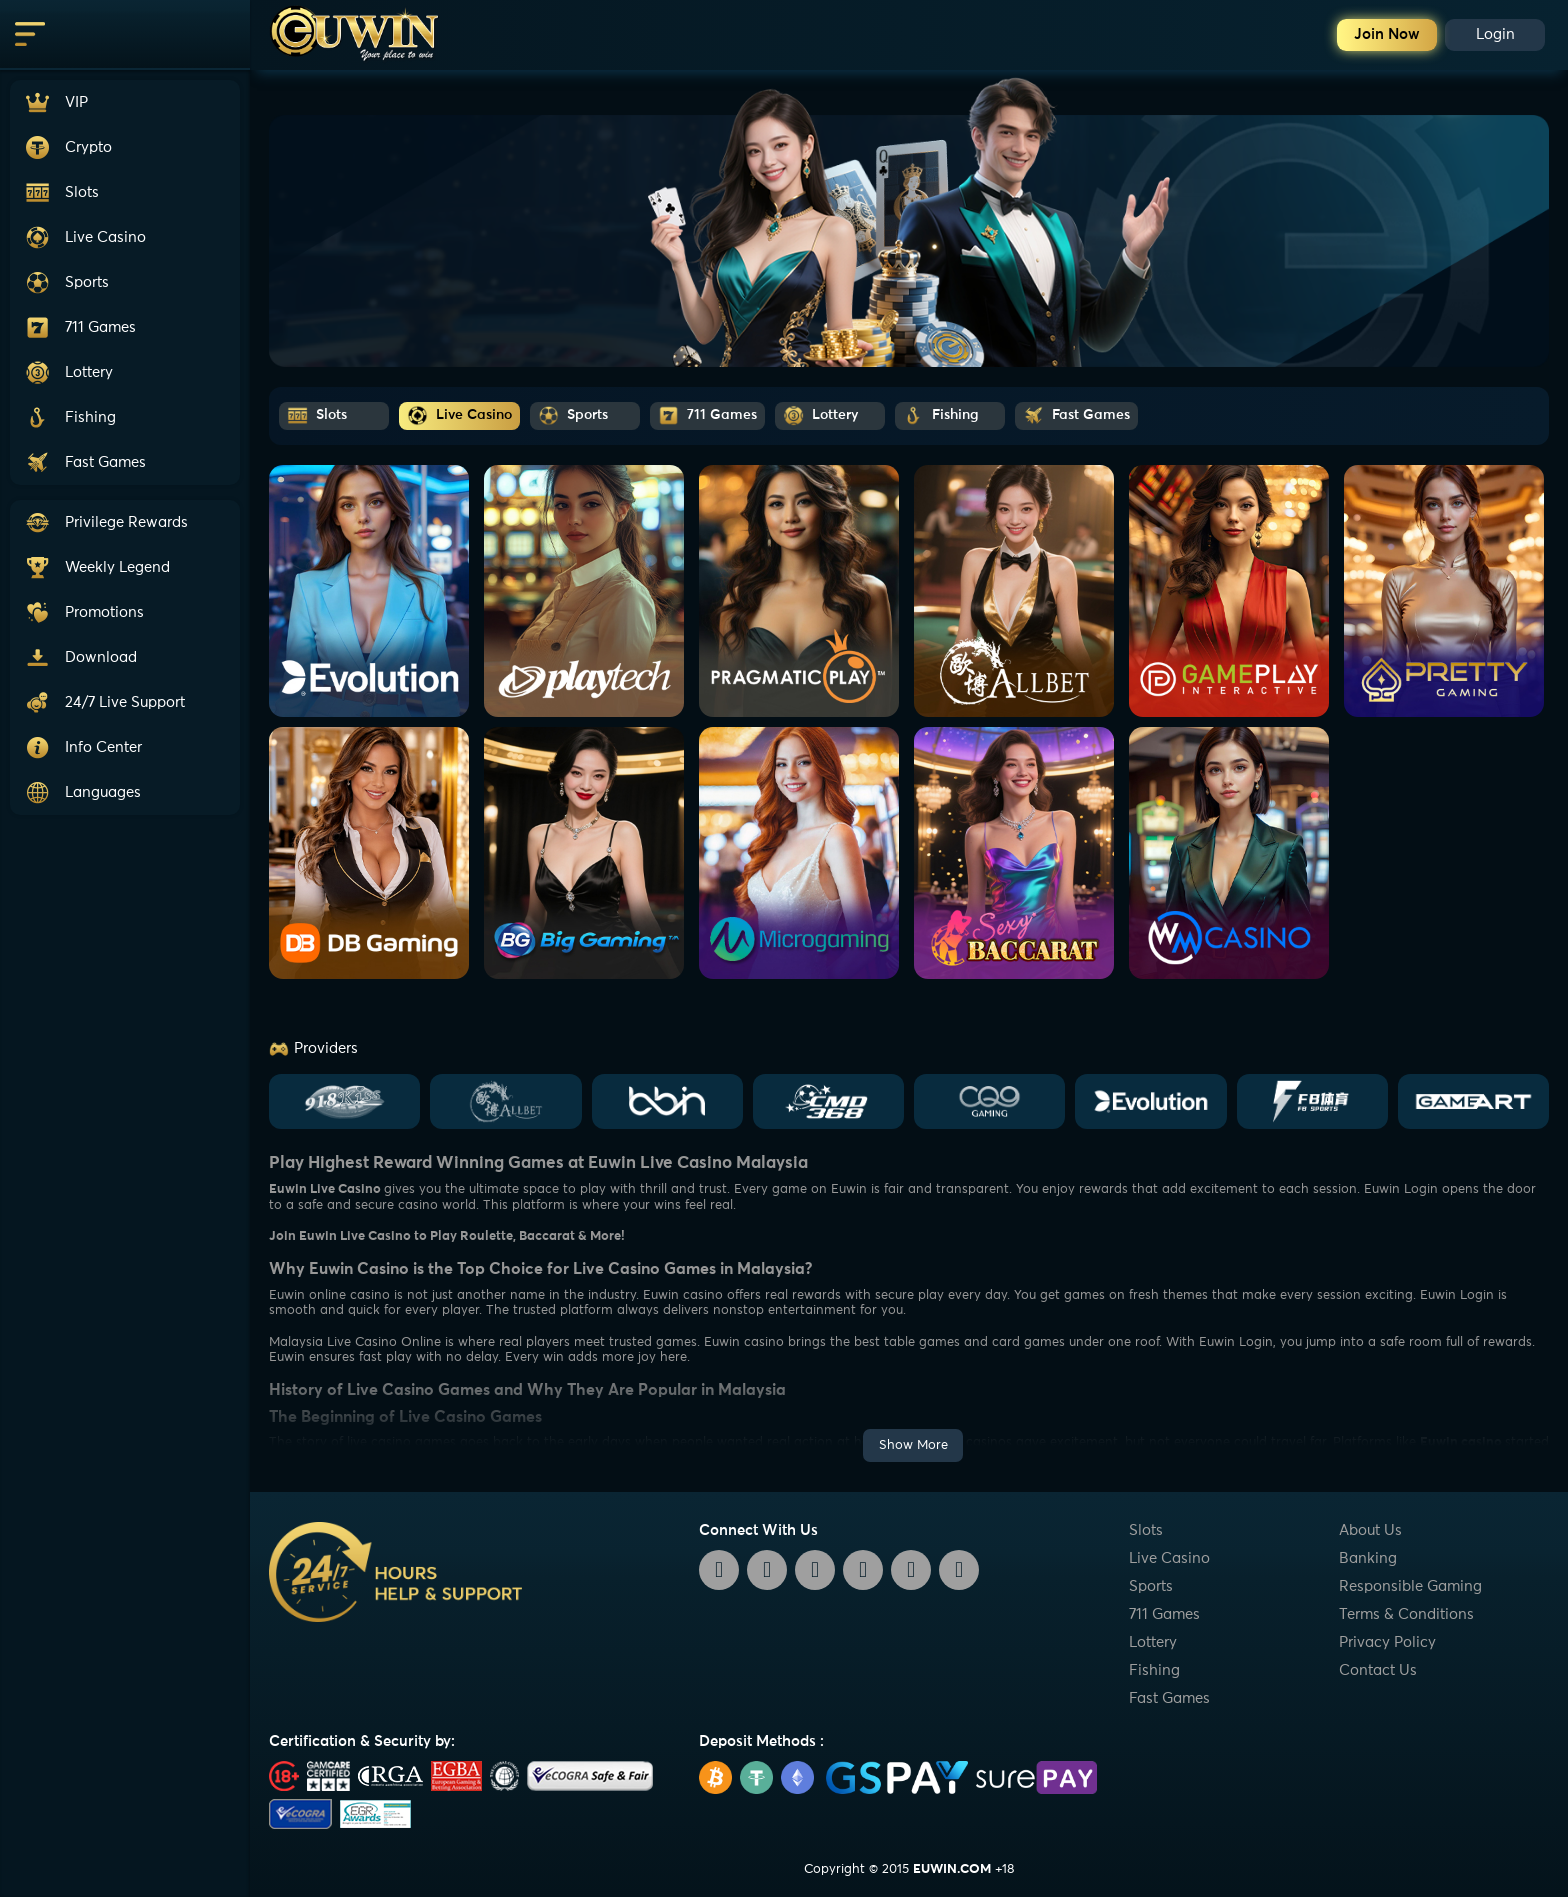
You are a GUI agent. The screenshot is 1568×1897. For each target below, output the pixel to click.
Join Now (1387, 34)
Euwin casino (1461, 1442)
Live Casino (1169, 1558)
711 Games (1164, 1614)
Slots (1146, 1530)
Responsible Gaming (1410, 1586)
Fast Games (1169, 1698)
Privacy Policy (1387, 1642)
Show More (913, 1445)
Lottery (1153, 1642)
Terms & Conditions (1406, 1614)
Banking (1368, 1558)
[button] (125, 702)
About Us (1370, 1530)
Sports (1151, 1586)
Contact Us (1378, 1670)
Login (1495, 34)
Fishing (1154, 1670)
